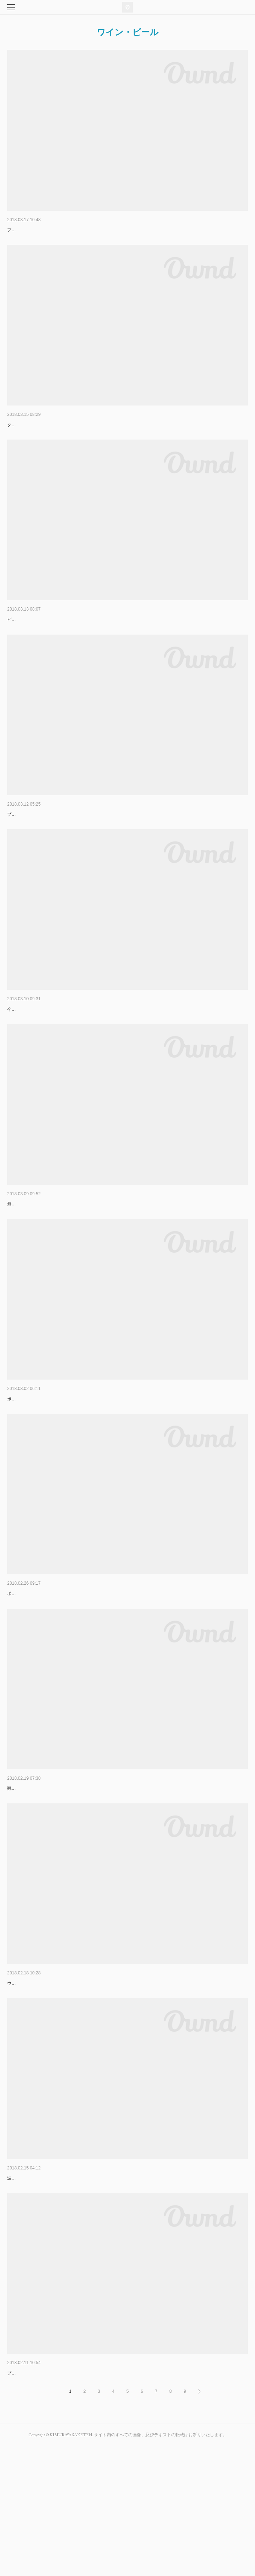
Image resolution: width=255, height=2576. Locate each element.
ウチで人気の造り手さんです (35, 2091)
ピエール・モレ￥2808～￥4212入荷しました (51, 652)
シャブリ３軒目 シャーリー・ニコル (49, 2081)
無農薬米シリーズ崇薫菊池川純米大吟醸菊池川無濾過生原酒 (65, 1268)
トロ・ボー (19, 1464)
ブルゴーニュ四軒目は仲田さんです (41, 857)
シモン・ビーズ (24, 1052)
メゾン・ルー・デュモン (34, 847)
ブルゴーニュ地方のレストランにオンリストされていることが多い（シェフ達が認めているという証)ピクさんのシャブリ (124, 2502)
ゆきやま (17, 2286)
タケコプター (20, 446)
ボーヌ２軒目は (22, 1474)
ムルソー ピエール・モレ (37, 1669)
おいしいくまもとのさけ (34, 1258)
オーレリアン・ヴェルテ (34, 230)
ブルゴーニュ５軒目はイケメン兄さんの (46, 240)
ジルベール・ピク (27, 2492)
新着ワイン (19, 641)
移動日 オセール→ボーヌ (37, 1875)
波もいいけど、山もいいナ (37, 435)
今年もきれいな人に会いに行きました (43, 1063)
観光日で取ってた (24, 1885)
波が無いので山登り (26, 2297)
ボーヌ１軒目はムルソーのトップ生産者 (46, 1680)
